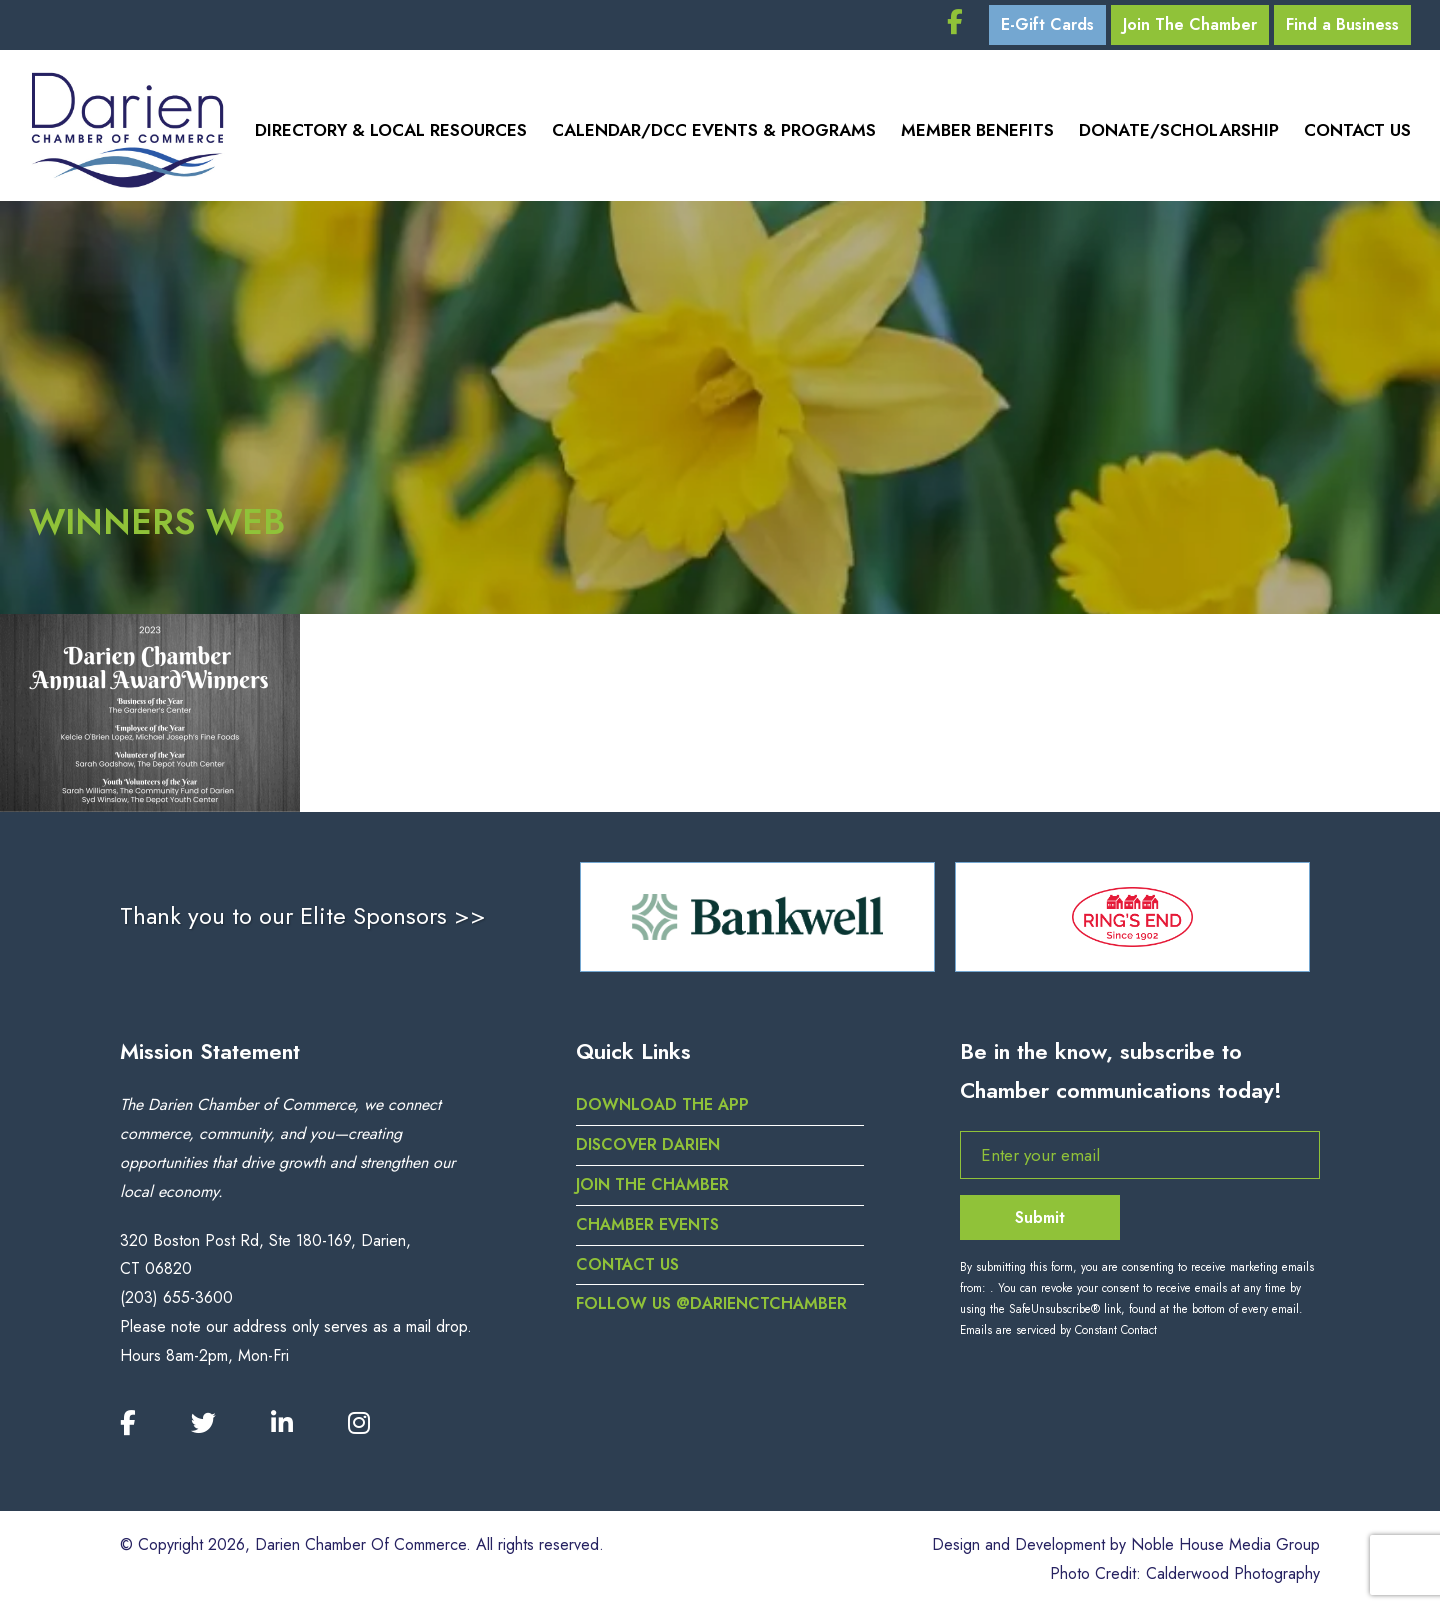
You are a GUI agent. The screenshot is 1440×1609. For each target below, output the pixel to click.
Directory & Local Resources (391, 130)
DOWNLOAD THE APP (662, 1104)
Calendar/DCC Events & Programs (714, 130)
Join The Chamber (1190, 24)
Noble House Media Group (1225, 1544)
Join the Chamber (652, 1184)
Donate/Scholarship (1179, 130)
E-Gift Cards (1047, 24)
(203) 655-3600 (176, 1297)
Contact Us (1357, 130)
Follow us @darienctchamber (711, 1303)
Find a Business (1342, 24)
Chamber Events (647, 1224)
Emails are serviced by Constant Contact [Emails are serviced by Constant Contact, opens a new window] (1058, 1330)
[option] (757, 917)
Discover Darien (648, 1144)
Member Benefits (977, 130)
